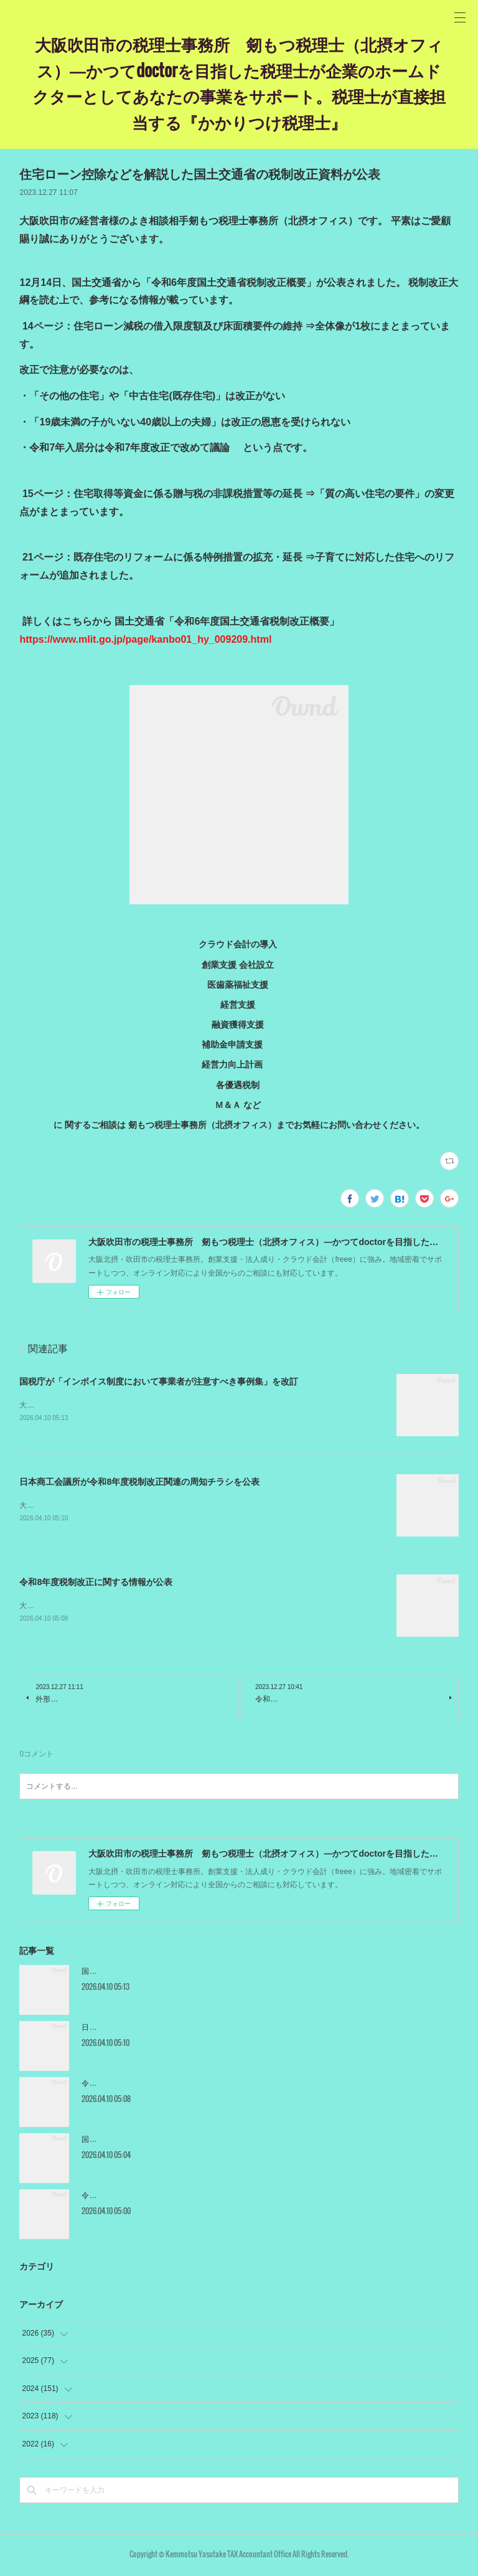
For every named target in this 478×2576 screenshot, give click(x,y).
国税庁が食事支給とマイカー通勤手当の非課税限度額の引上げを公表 (197, 2142)
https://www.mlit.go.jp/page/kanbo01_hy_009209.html (145, 639)
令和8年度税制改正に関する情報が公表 (95, 1584)
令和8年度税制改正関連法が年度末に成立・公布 (162, 2198)
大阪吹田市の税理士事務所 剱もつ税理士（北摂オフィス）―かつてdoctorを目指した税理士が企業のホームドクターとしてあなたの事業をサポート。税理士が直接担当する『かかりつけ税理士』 (239, 83)
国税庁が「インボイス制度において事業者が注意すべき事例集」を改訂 (158, 1381)
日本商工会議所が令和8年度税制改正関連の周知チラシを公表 (139, 1482)
